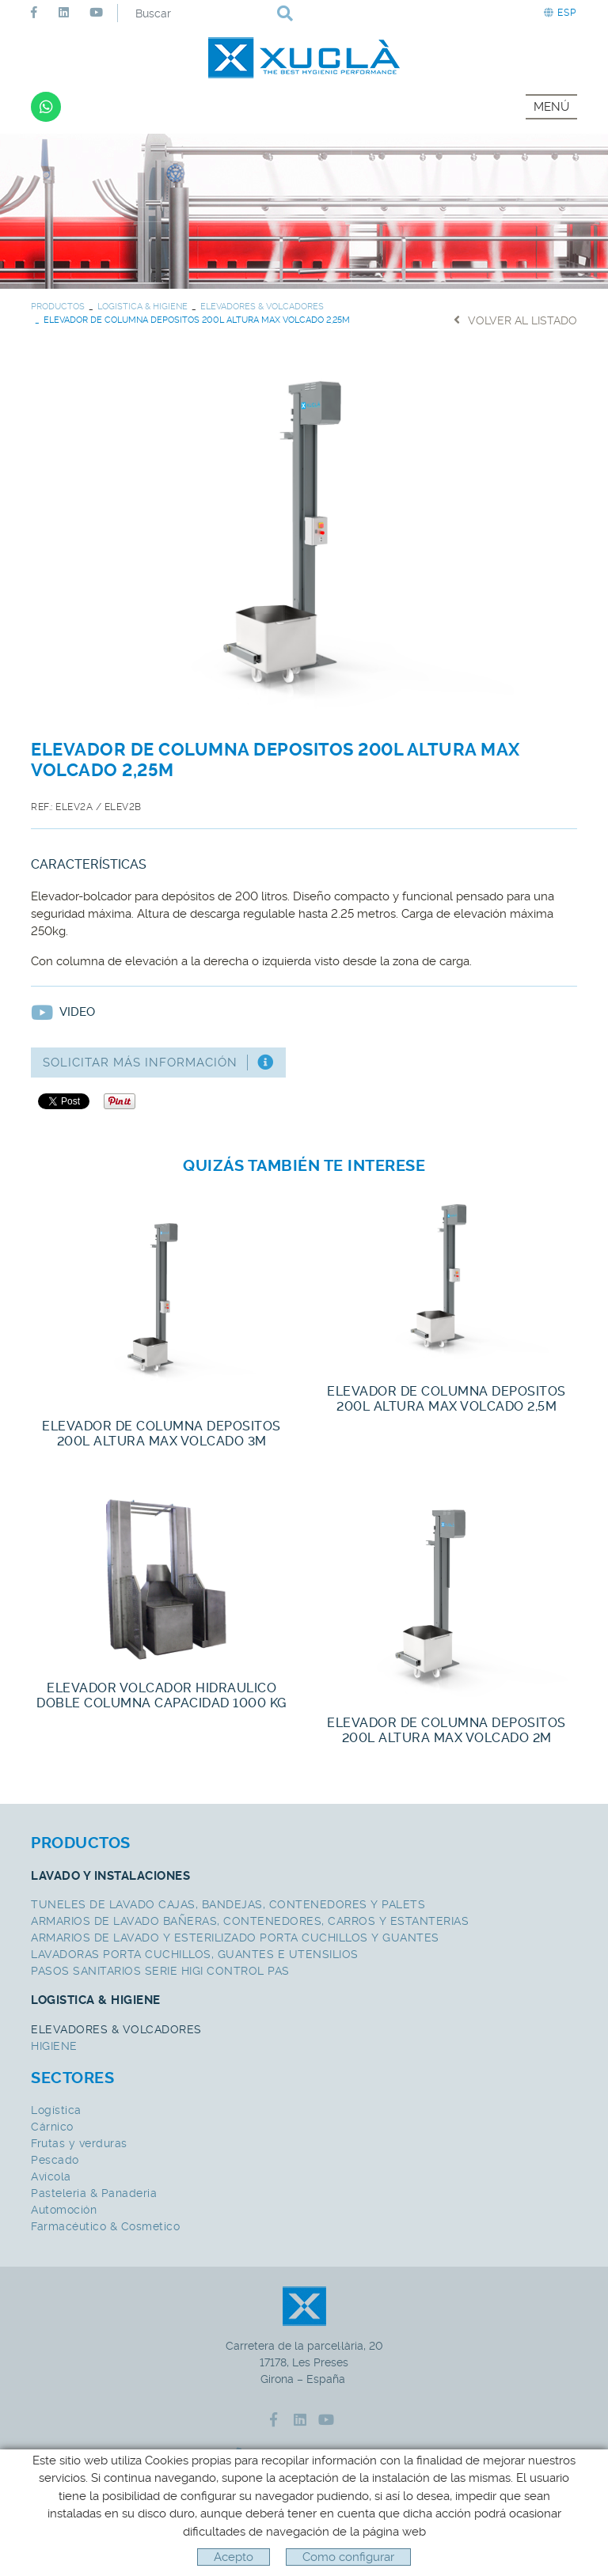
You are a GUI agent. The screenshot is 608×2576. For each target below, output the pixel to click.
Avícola (51, 2176)
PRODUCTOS (58, 306)
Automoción (64, 2209)
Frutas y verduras (79, 2143)
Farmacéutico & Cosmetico (105, 2226)
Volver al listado (515, 320)
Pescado (55, 2160)
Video (63, 1012)
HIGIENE (54, 2046)
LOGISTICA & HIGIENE (142, 306)
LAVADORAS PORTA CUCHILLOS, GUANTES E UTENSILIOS (195, 1954)
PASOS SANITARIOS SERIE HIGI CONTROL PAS (160, 1970)
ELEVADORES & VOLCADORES (262, 306)
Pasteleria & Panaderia (94, 2193)
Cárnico (52, 2126)
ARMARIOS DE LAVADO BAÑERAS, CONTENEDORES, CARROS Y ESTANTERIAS (250, 1921)
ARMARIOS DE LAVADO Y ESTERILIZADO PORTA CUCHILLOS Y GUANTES (235, 1937)
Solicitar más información (158, 1062)
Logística (56, 2110)
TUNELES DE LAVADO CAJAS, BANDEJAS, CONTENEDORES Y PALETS (228, 1904)
